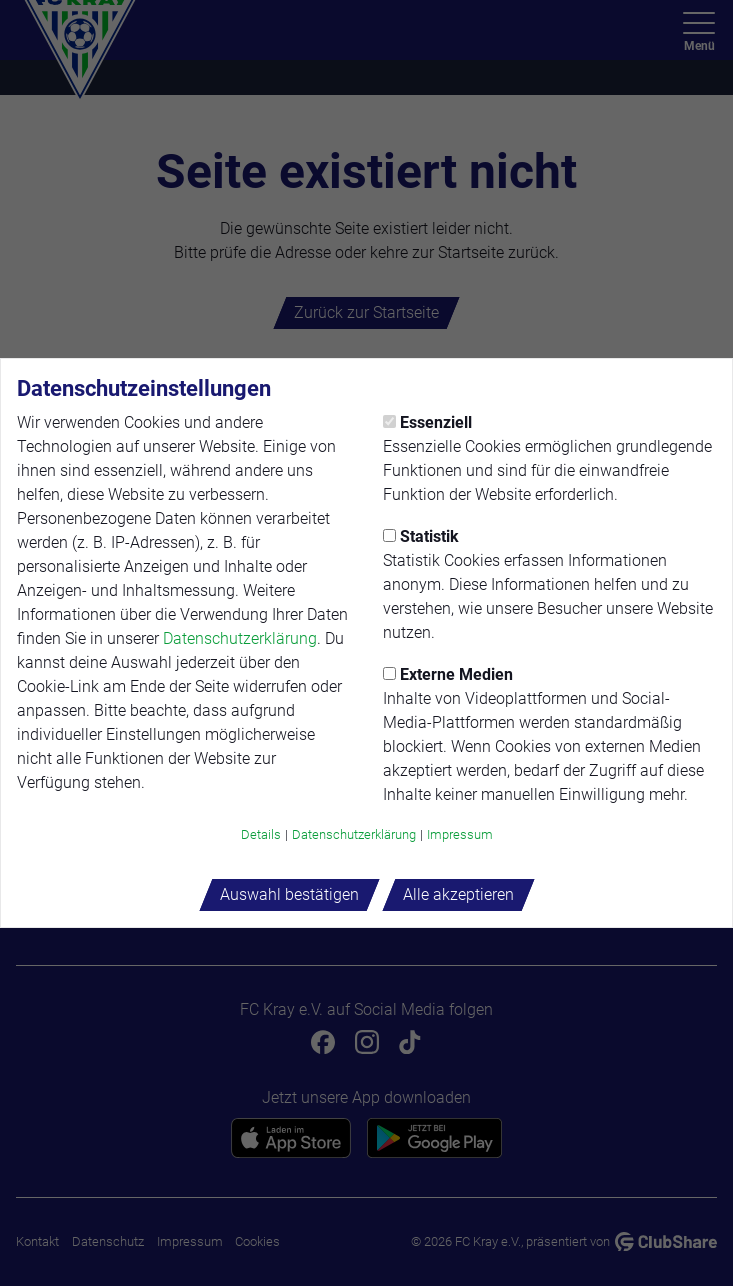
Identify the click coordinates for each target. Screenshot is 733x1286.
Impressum (460, 834)
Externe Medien (448, 674)
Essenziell (427, 422)
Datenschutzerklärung (240, 638)
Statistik (421, 536)
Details (261, 834)
